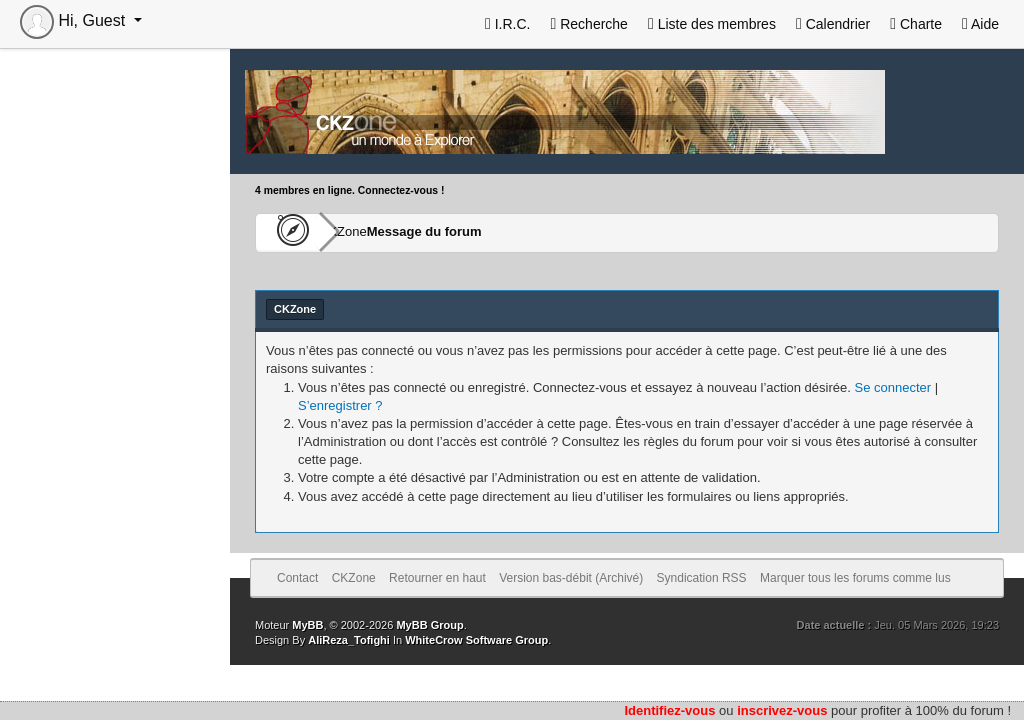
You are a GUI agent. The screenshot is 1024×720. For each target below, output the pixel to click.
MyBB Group (429, 625)
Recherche (588, 24)
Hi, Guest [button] (75, 20)
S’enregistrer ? (340, 405)
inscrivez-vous (782, 710)
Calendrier (833, 24)
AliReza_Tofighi (349, 640)
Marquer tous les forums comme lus (855, 578)
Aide (980, 24)
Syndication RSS (702, 578)
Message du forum (482, 232)
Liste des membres (712, 24)
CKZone (371, 232)
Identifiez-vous (669, 710)
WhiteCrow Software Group (476, 640)
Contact (297, 578)
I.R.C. (508, 24)
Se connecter (892, 387)
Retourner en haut (437, 578)
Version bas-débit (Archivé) (571, 578)
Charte (916, 24)
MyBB (307, 625)
